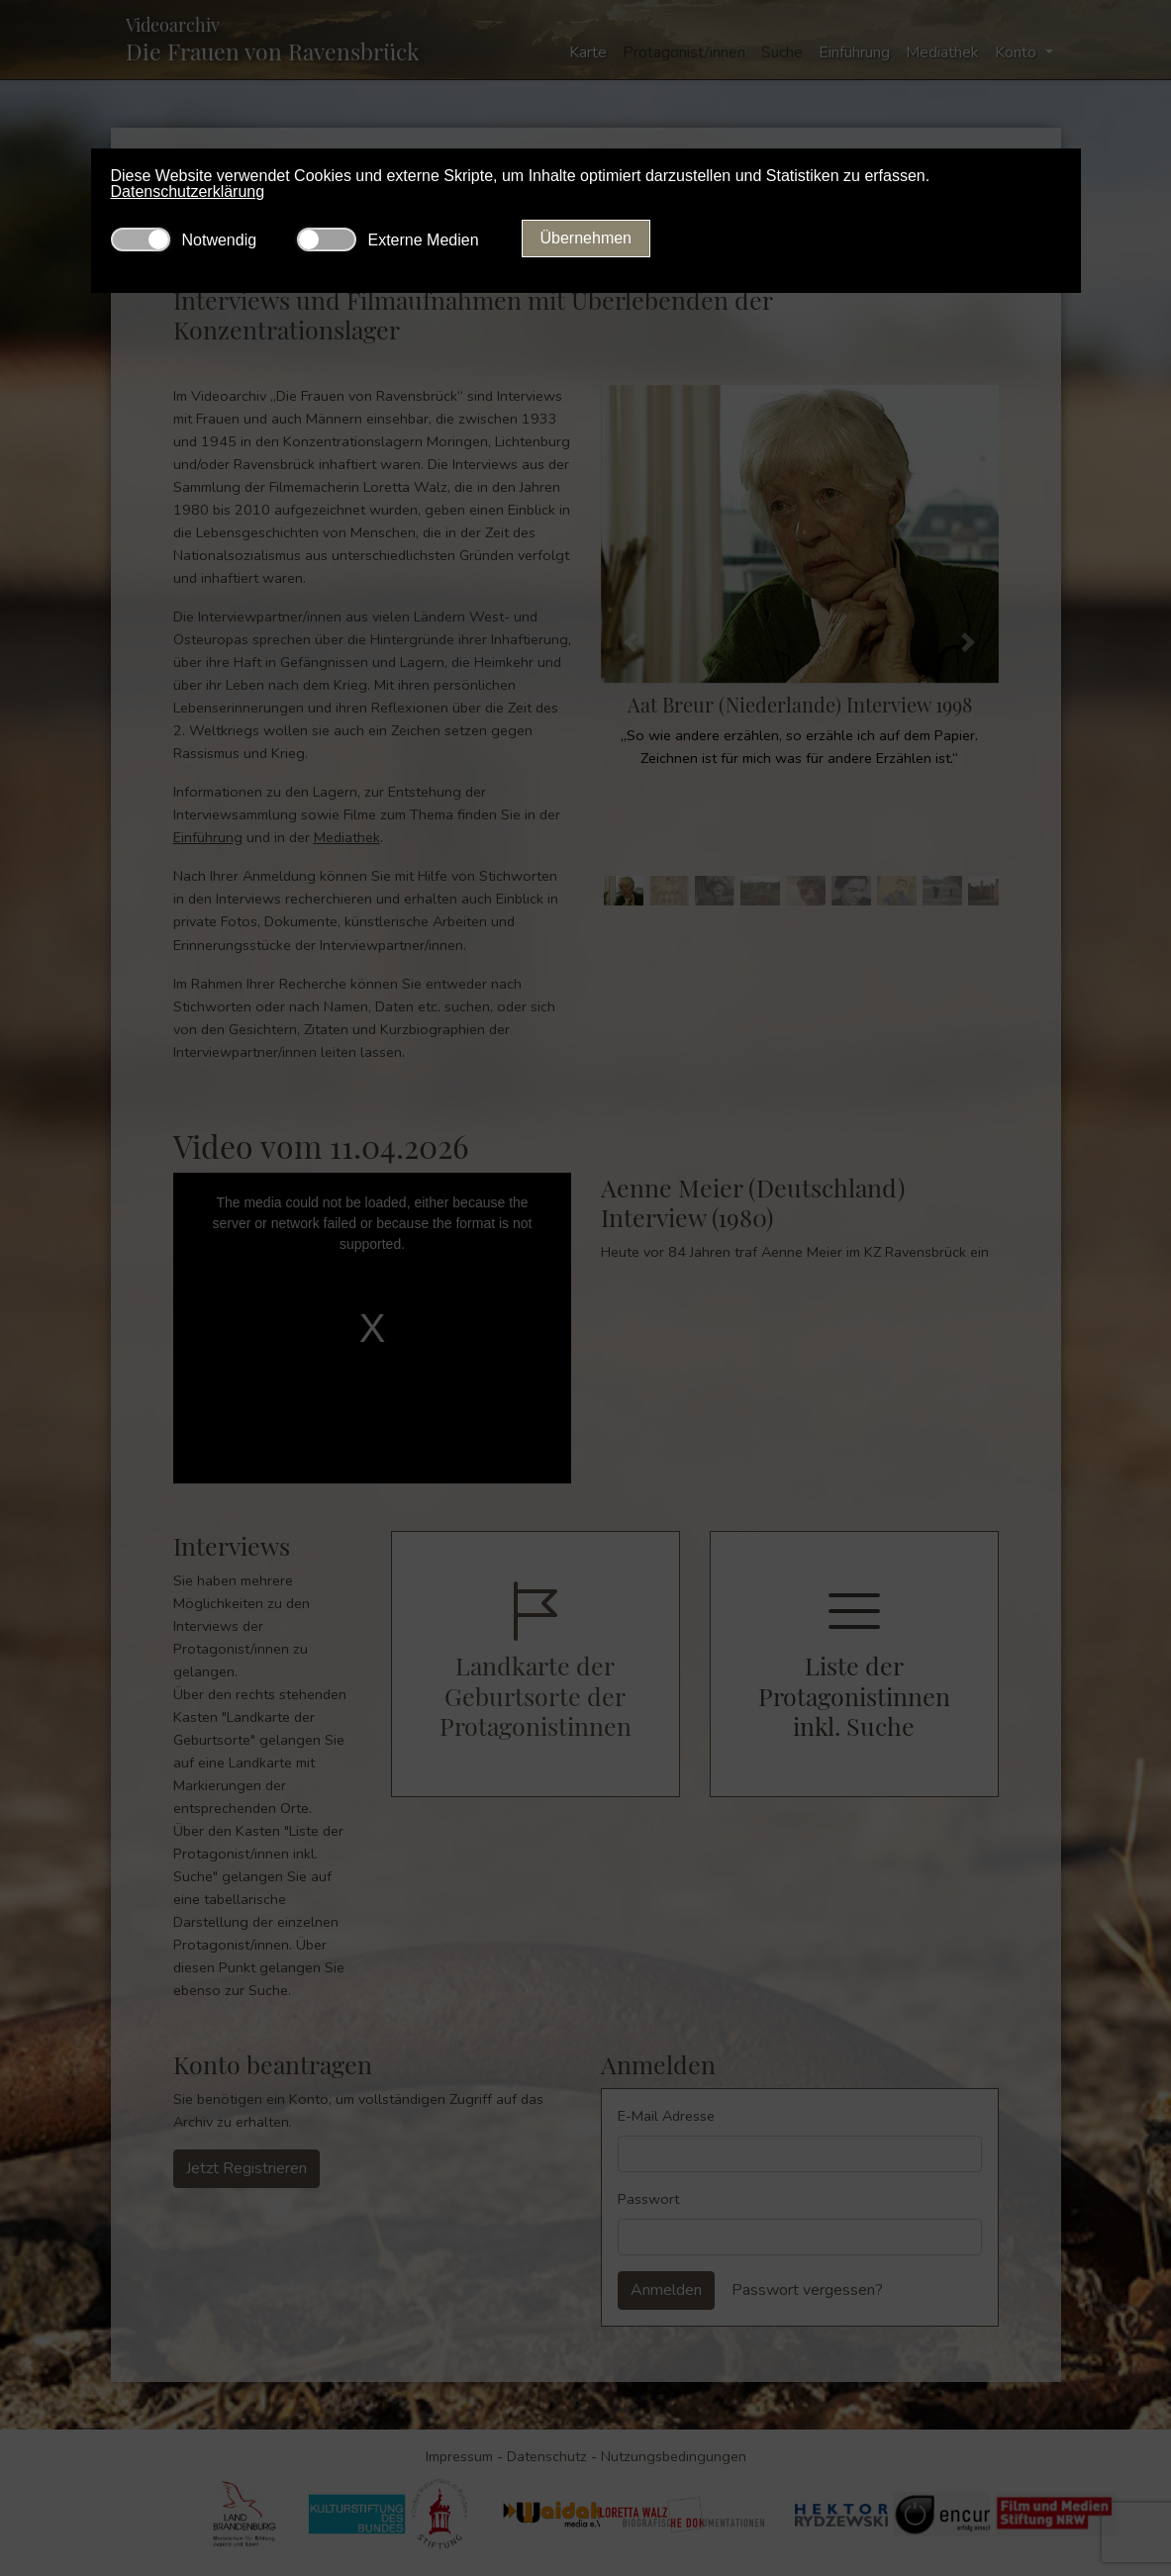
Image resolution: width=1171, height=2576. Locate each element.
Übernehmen (586, 238)
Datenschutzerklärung (188, 191)
